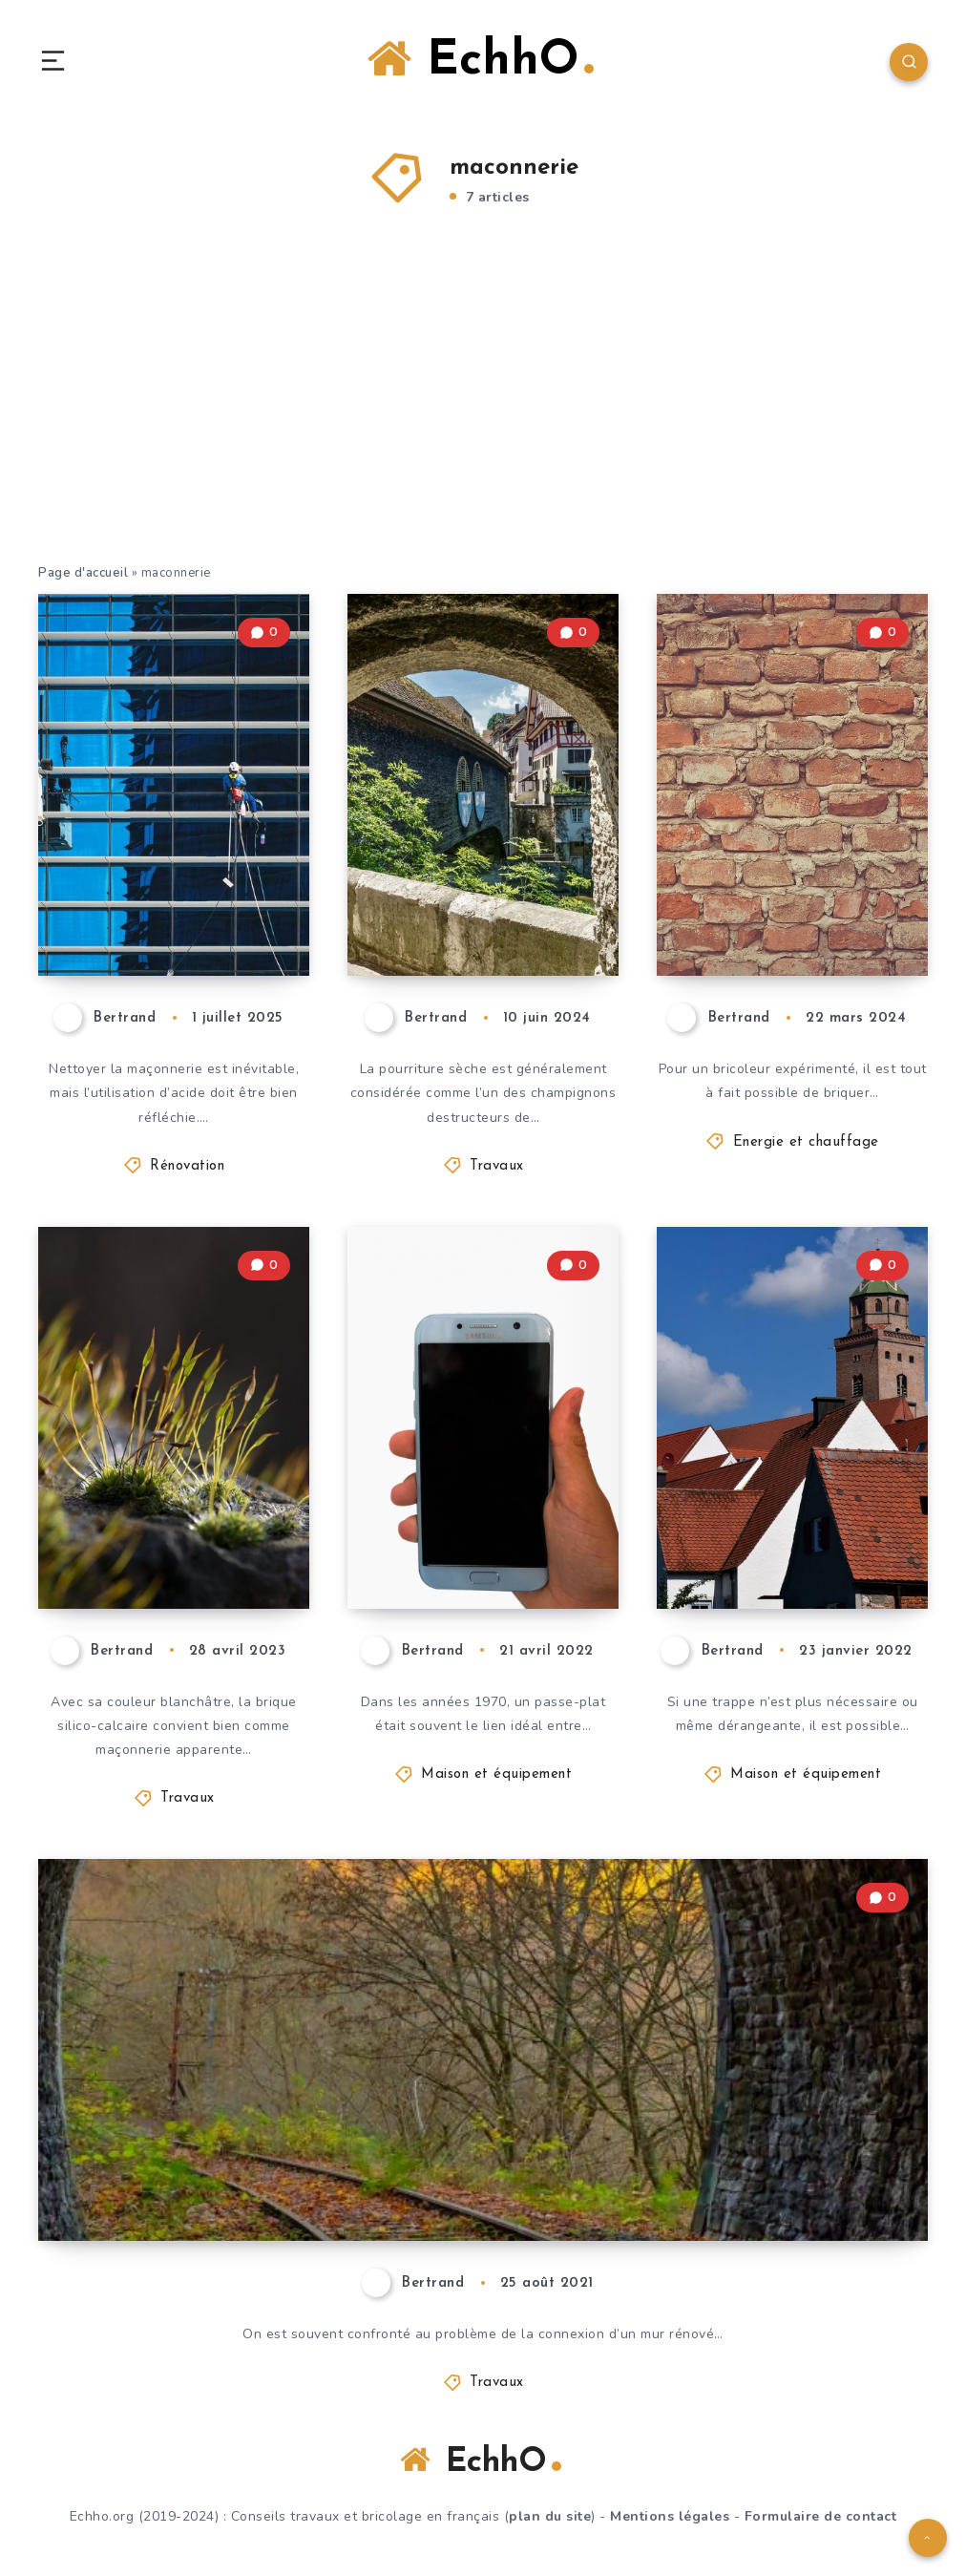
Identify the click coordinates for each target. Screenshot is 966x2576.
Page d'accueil (83, 572)
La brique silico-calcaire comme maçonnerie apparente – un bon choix (164, 1492)
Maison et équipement (496, 1774)
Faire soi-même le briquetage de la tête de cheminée (791, 893)
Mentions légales (669, 2516)
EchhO (481, 60)
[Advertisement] (483, 409)
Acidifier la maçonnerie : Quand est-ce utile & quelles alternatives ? (178, 859)
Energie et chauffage (806, 1142)
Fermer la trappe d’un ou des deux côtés (788, 1525)
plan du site (550, 2516)
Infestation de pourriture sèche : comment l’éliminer (482, 875)
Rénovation (187, 1166)
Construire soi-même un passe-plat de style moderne (473, 1508)
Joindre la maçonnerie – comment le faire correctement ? (391, 2191)
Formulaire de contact (821, 2516)
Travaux (497, 1166)
